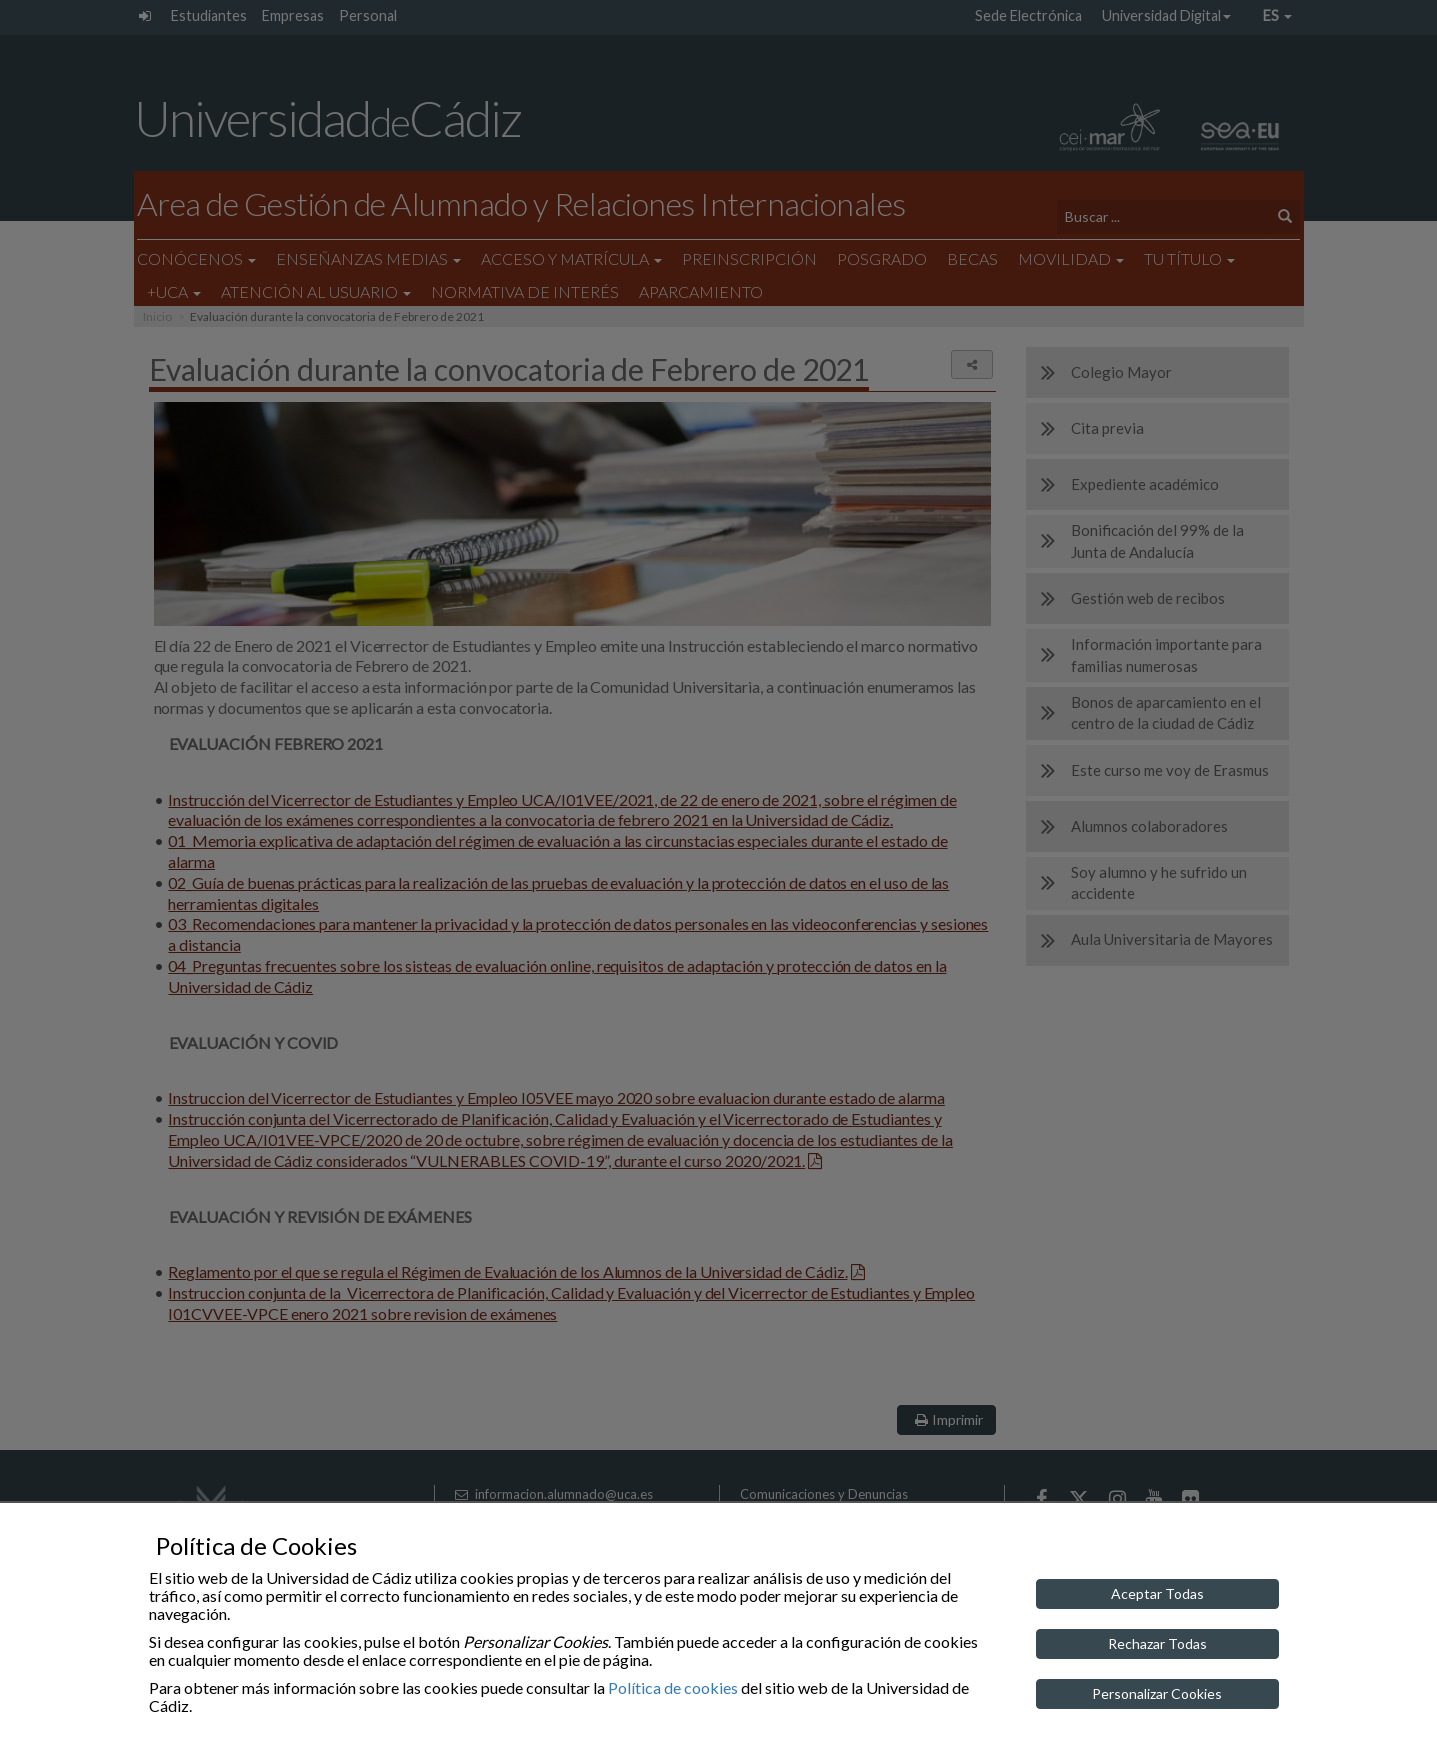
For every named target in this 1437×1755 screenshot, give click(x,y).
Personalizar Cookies (1157, 1693)
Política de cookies (673, 1687)
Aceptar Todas (1157, 1593)
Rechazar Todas (1157, 1643)
